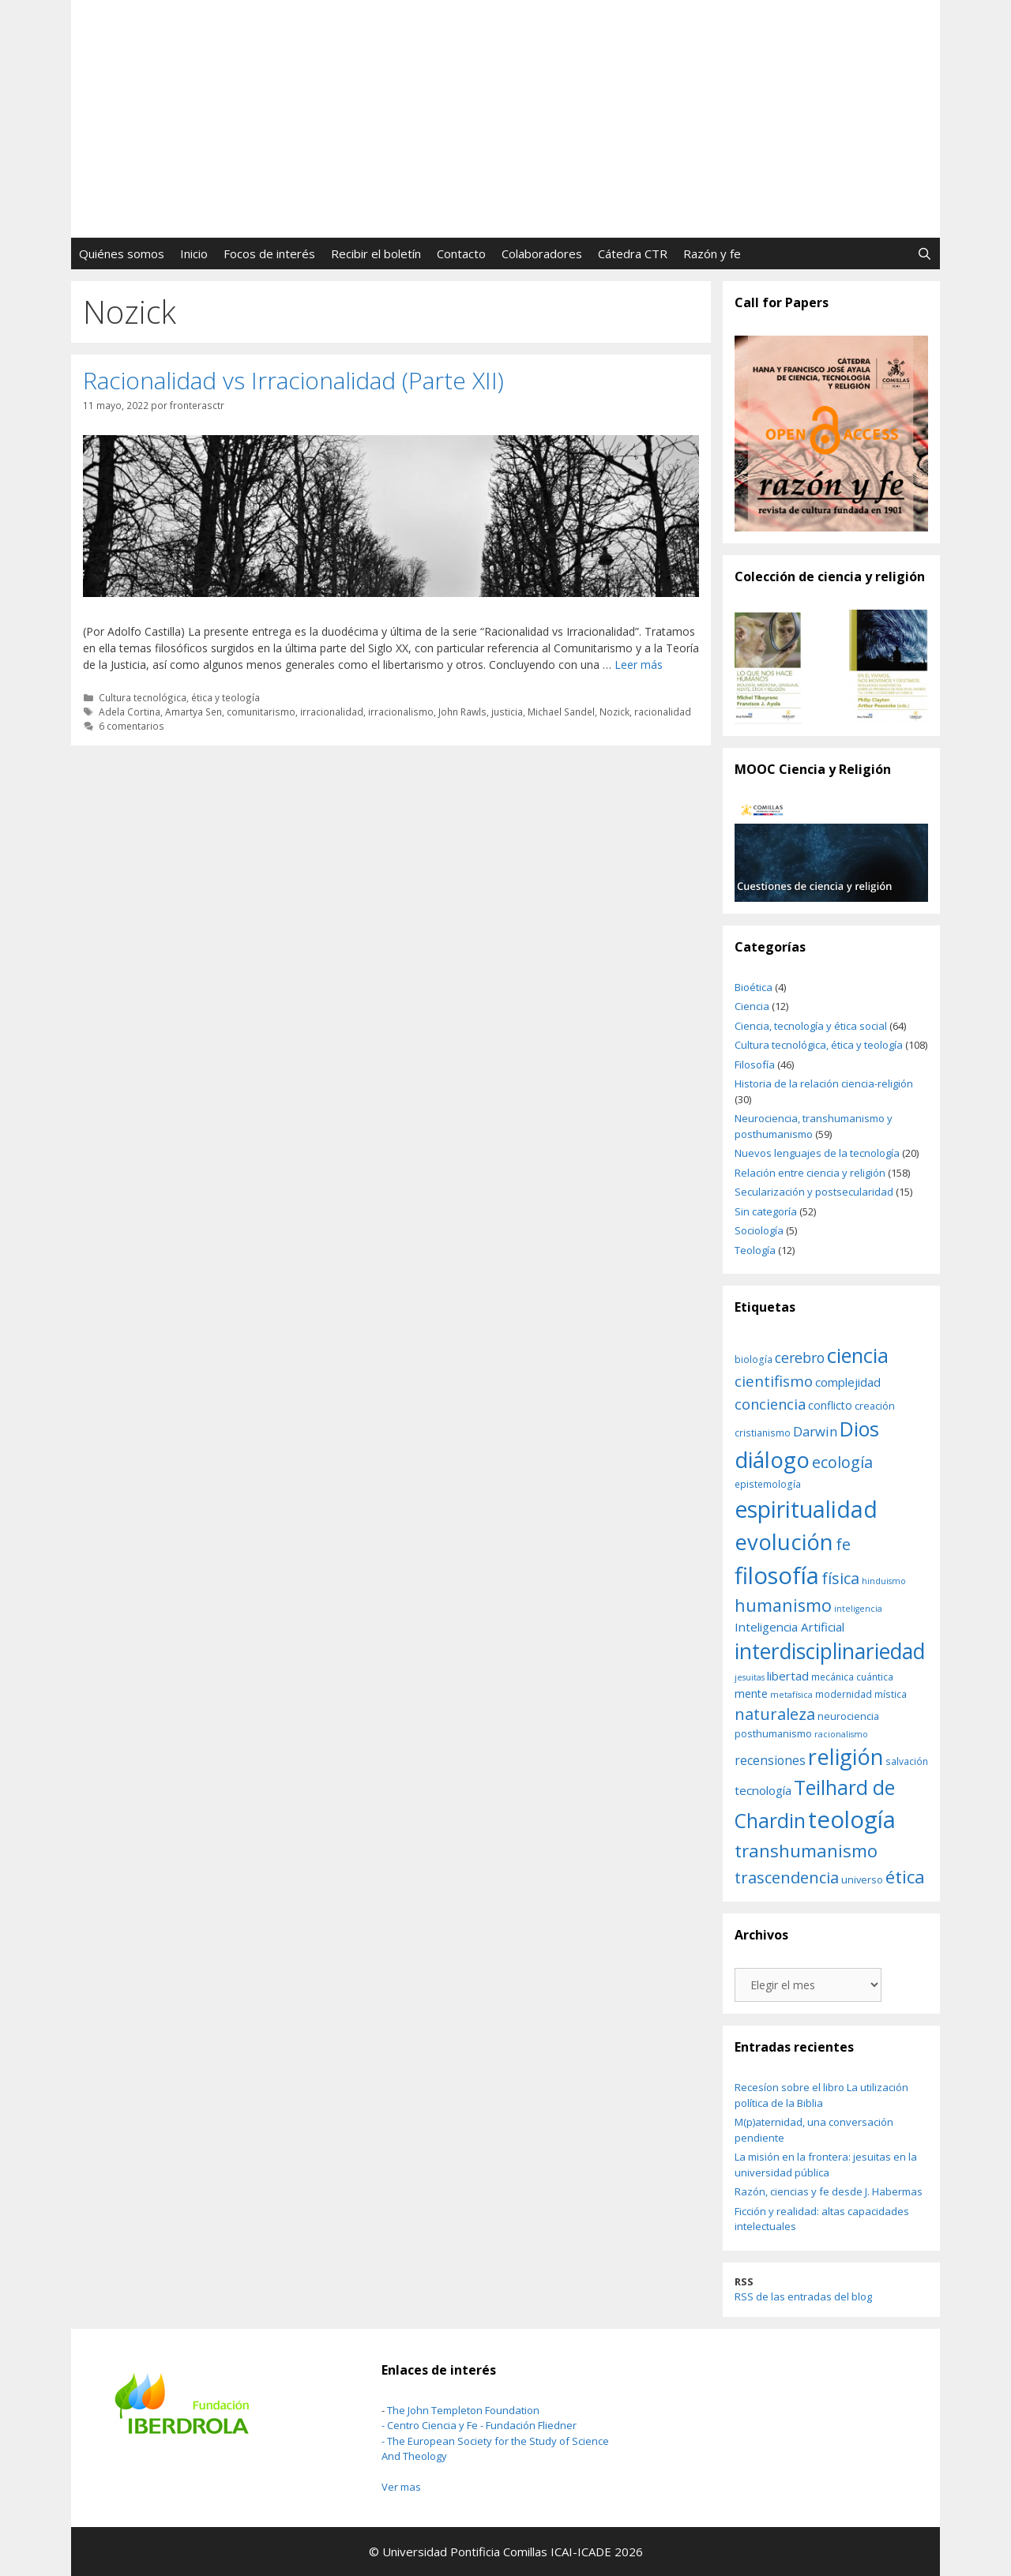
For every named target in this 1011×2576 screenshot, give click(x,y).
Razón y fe (712, 253)
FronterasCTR (506, 60)
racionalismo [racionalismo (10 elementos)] (841, 1734)
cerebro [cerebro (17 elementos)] (800, 1357)
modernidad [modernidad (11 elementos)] (843, 1694)
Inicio (194, 253)
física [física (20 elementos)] (840, 1578)
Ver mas (401, 2487)
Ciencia (752, 1006)
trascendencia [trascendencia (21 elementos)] (787, 1877)
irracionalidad (331, 711)
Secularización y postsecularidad (814, 1192)
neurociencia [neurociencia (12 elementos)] (848, 1716)
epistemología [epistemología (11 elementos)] (768, 1484)
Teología (755, 1250)
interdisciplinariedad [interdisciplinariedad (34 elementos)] (830, 1651)
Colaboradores (542, 253)
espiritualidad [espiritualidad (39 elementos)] (806, 1509)
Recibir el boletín (376, 253)
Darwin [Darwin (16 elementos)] (815, 1431)
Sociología (759, 1230)
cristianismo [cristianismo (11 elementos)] (763, 1432)
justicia (507, 711)
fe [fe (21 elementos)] (843, 1544)
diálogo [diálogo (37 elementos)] (772, 1459)
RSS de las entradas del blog (803, 2296)
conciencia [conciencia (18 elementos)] (770, 1404)
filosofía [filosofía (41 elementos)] (777, 1575)
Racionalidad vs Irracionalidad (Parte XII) (293, 380)
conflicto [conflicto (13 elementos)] (830, 1405)
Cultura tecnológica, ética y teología (179, 697)
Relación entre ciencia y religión (810, 1173)
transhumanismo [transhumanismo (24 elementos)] (806, 1850)
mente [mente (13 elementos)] (751, 1693)
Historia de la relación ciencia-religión (824, 1083)
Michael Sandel (561, 711)
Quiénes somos (121, 253)
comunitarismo (261, 711)
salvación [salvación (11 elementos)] (906, 1761)
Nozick (614, 711)
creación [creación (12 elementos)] (875, 1406)
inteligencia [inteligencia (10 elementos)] (858, 1608)
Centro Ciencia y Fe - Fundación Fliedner (482, 2425)
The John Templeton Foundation (463, 2410)
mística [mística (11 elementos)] (890, 1694)
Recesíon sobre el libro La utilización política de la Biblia (821, 2095)
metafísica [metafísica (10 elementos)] (791, 1694)
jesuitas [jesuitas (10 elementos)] (750, 1677)
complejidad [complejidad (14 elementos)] (848, 1382)
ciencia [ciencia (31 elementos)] (858, 1355)
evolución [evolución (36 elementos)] (784, 1541)
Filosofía (755, 1064)
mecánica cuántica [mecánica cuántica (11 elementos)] (852, 1676)
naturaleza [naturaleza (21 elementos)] (775, 1714)
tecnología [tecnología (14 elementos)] (763, 1790)
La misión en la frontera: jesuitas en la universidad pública (826, 2165)
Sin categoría (766, 1211)
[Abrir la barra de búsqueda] (924, 253)
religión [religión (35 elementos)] (845, 1756)
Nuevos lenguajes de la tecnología (817, 1153)
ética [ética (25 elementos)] (905, 1876)
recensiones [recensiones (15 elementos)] (770, 1760)
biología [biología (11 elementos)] (753, 1359)
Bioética (753, 987)
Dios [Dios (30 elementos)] (859, 1428)
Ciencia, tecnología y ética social (811, 1026)
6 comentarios (131, 725)
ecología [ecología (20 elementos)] (842, 1462)
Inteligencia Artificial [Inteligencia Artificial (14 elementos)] (789, 1627)
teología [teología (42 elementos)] (852, 1819)
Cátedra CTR (632, 253)
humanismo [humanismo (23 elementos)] (783, 1605)
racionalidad (662, 711)
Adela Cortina (129, 711)
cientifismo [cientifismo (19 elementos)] (774, 1381)
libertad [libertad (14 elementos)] (788, 1676)
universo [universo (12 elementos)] (862, 1879)
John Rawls (462, 711)
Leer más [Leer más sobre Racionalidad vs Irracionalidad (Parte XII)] (638, 664)
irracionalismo (401, 711)
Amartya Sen (193, 711)
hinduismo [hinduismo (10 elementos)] (884, 1581)
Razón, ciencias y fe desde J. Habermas (829, 2191)
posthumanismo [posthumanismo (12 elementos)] (773, 1733)
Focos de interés (269, 253)
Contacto (461, 253)
